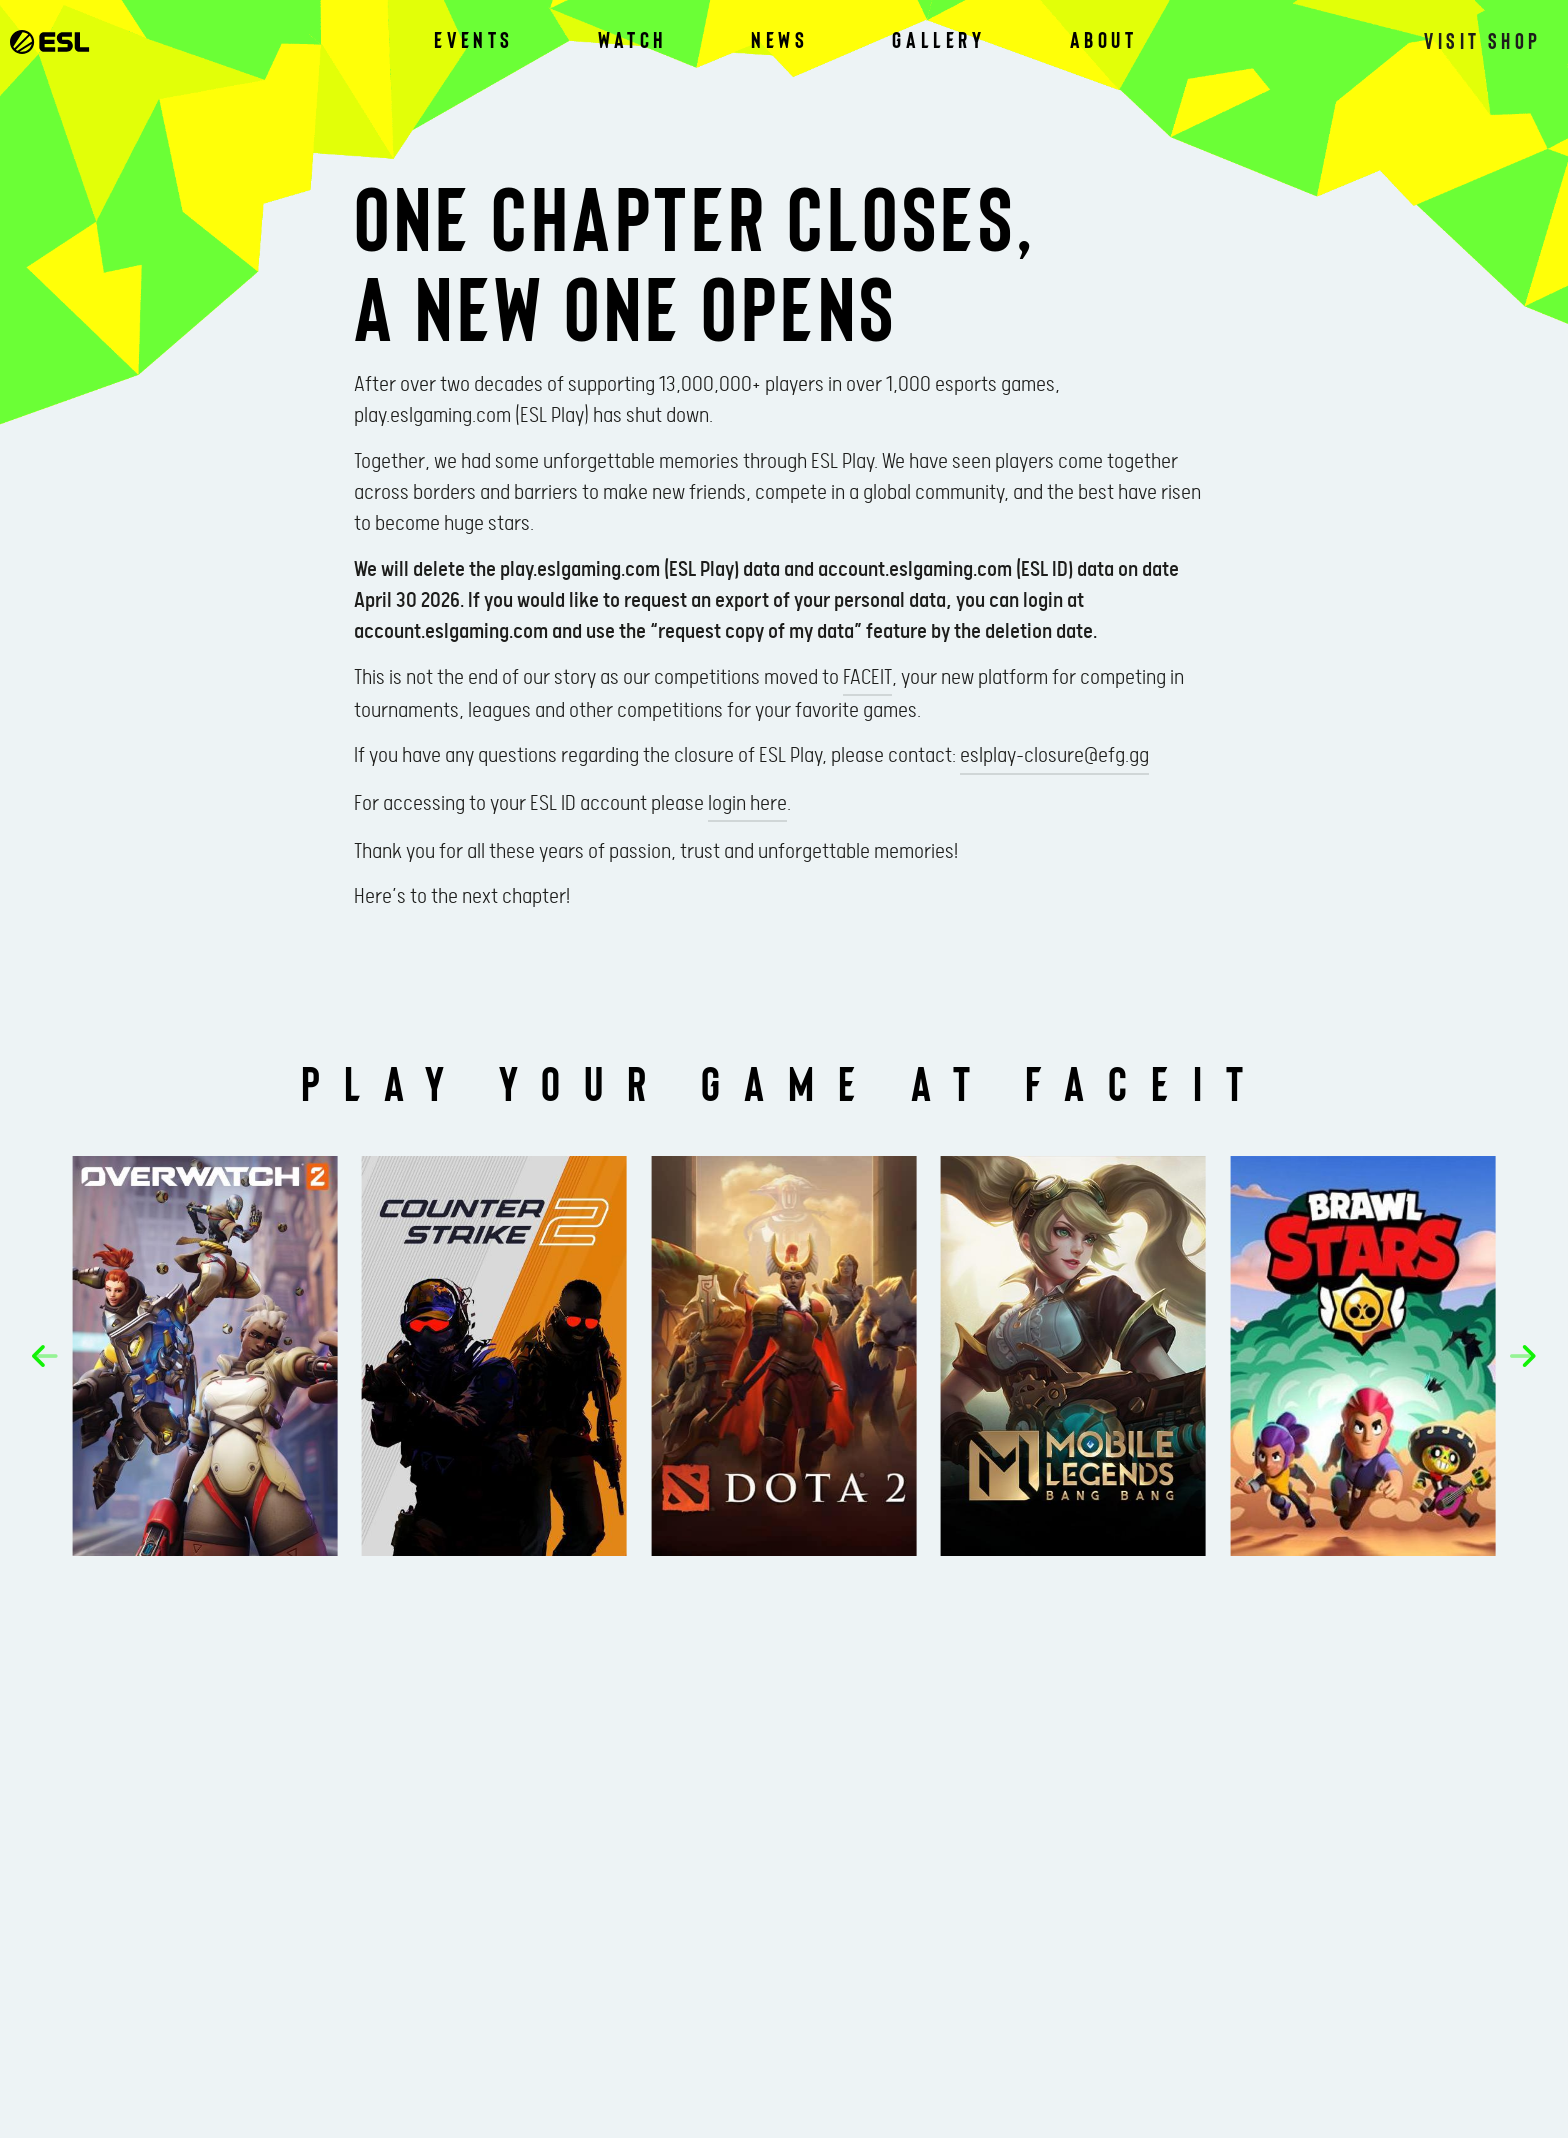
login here (747, 804)
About (1104, 40)
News (779, 40)
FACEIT (867, 678)
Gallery (938, 40)
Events (474, 40)
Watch (632, 40)
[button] (54, 1357)
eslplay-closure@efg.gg (1054, 756)
